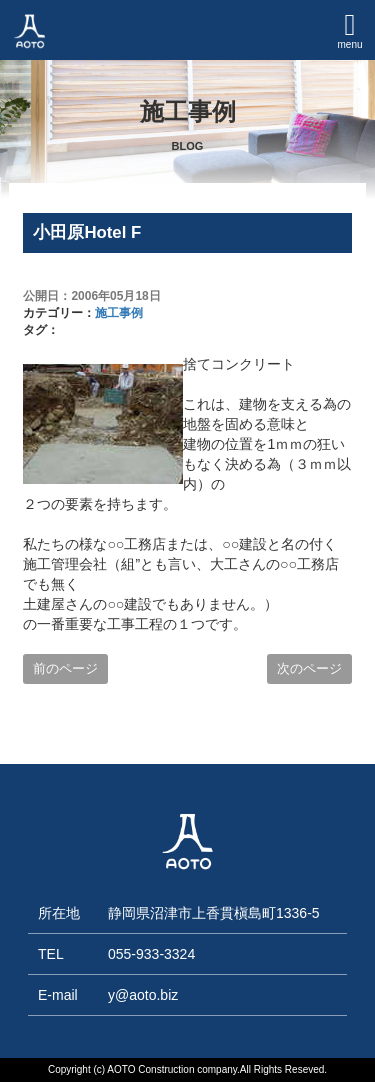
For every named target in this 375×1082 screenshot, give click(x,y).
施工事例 (119, 313)
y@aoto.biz (143, 995)
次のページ (309, 668)
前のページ (65, 668)
